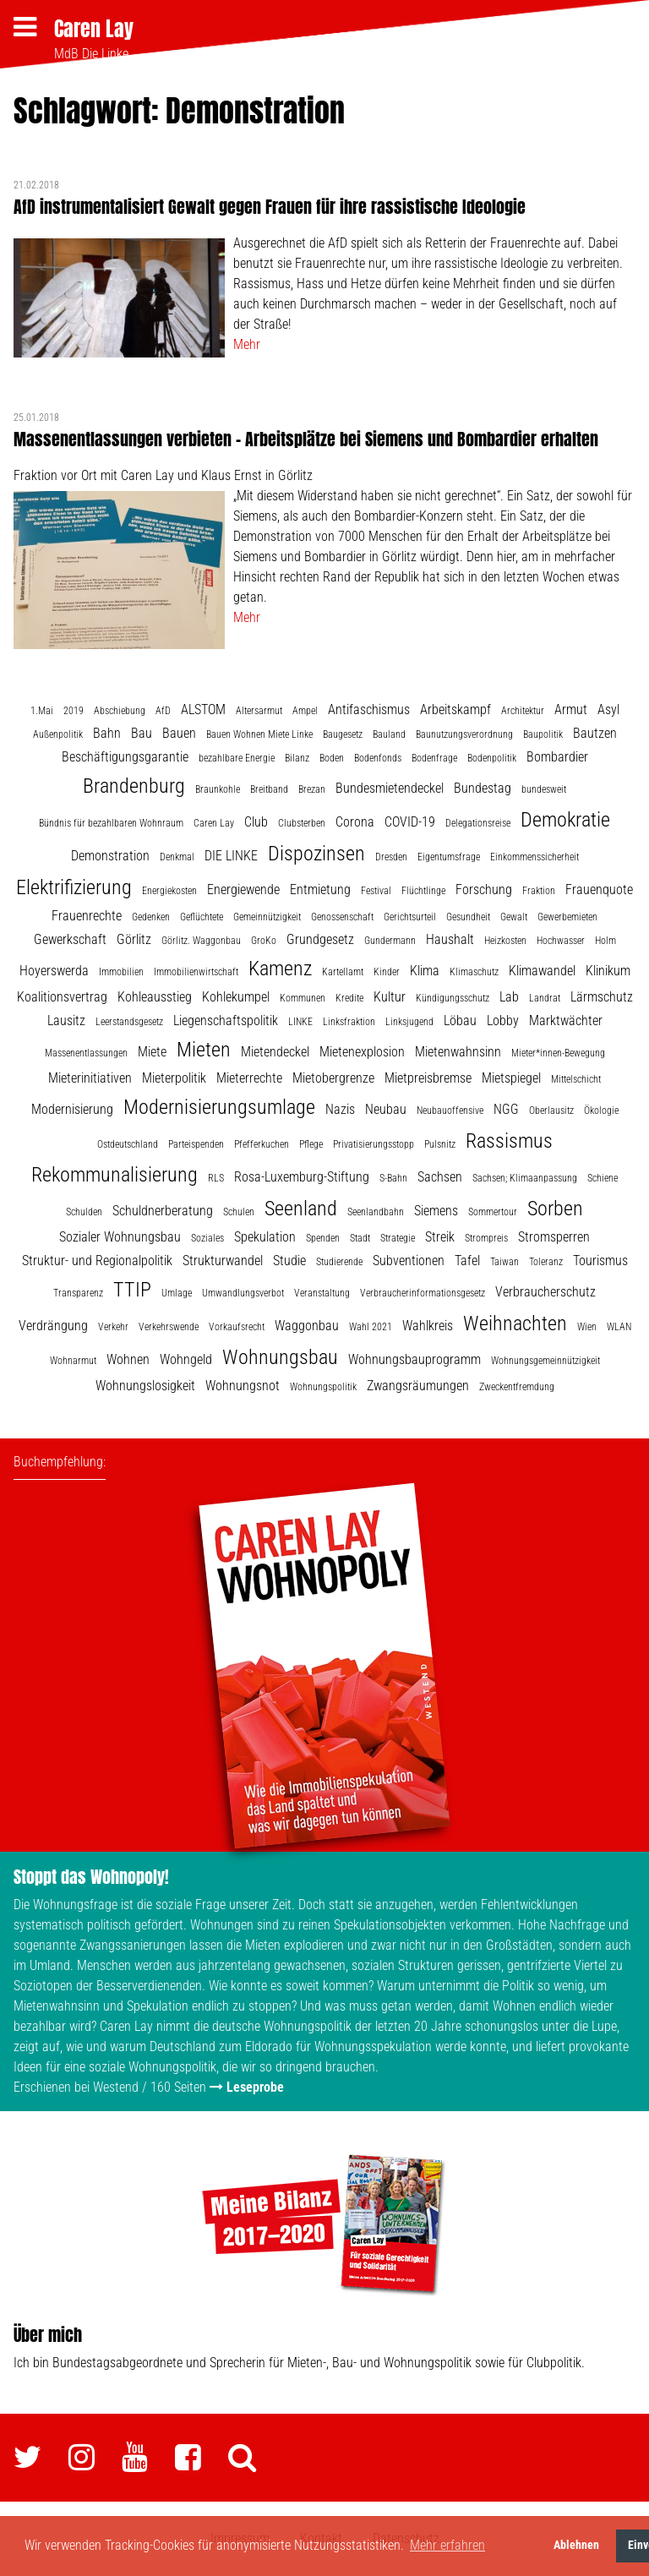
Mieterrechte (249, 1078)
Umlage (176, 1293)
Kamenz (280, 968)
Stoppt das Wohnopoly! (91, 1876)
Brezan (311, 789)
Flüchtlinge (423, 891)
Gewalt (513, 917)
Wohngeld (186, 1359)
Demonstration (110, 856)
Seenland (301, 1208)
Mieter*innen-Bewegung (558, 1053)
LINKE (300, 1022)
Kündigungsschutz (452, 998)
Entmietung (320, 889)
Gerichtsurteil (410, 917)
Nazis (340, 1109)
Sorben (555, 1208)
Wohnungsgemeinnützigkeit (545, 1361)
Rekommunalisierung (114, 1175)
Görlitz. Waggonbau (201, 941)
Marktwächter (566, 1020)
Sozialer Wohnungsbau (120, 1237)
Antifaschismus (369, 709)
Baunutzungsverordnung (464, 734)
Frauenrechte (87, 916)
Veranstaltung (322, 1293)
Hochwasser (561, 941)
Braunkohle (217, 789)
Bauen (179, 733)
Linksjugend (409, 1022)
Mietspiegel (511, 1078)
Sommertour (492, 1212)
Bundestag (482, 788)
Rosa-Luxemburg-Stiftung (301, 1177)
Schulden (84, 1212)
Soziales (207, 1238)
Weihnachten (515, 1323)
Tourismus (600, 1261)
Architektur (522, 711)
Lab (509, 997)
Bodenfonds (377, 758)
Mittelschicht (576, 1079)
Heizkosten (505, 941)
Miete (152, 1052)
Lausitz (66, 1020)
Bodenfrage (434, 758)
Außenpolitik (58, 734)
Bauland (389, 734)
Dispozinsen (316, 853)
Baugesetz (343, 734)
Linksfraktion (349, 1022)
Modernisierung (72, 1109)
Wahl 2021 (370, 1327)
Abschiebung (119, 711)
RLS (216, 1178)
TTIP (132, 1290)
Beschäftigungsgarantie (125, 757)
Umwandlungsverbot (243, 1293)
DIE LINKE (231, 856)
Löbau (460, 1020)
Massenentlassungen (86, 1053)
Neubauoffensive (450, 1110)
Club (256, 822)
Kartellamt (342, 972)
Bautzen (595, 733)
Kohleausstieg (154, 997)
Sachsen (439, 1177)
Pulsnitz (439, 1144)
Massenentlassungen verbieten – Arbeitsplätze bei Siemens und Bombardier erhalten (306, 439)
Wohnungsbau (280, 1357)
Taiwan (504, 1262)
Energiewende (243, 889)
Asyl (608, 709)
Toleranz (546, 1262)
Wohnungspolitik (323, 1387)
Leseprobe (255, 2087)
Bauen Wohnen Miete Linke (259, 734)
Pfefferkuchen (261, 1144)
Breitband (269, 789)
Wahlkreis (427, 1326)
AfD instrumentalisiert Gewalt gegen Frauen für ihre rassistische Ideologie (270, 207)
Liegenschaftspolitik (225, 1020)
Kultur (390, 997)
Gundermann (390, 941)
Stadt (360, 1238)
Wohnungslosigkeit (145, 1386)
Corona (354, 822)
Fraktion (538, 891)
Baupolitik (543, 734)
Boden (331, 758)
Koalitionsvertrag (62, 997)
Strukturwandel (223, 1261)
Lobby (503, 1020)
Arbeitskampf (455, 709)
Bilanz (297, 758)
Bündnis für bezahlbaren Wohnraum (111, 823)
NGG (506, 1109)
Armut (570, 709)
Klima (424, 971)
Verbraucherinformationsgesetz (422, 1293)
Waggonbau (307, 1326)
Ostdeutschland (127, 1144)
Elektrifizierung (74, 887)
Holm (605, 941)
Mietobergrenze (333, 1078)
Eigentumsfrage (448, 857)
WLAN (619, 1327)
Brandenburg (134, 786)
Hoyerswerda (54, 971)
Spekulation (265, 1237)
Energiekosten (169, 891)
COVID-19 (409, 822)
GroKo (263, 941)
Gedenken (151, 917)
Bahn (107, 733)
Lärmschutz (601, 997)
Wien (587, 1327)
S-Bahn (393, 1178)
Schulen (238, 1212)
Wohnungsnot (242, 1386)
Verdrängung (53, 1326)
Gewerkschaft (70, 939)
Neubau (385, 1109)
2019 (73, 711)
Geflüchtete (201, 917)
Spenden (323, 1238)
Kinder (387, 972)
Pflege (311, 1144)
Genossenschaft (342, 917)
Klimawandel (542, 971)
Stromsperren (554, 1237)
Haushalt (450, 939)
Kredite (349, 998)
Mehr (246, 344)
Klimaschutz (474, 972)
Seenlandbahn (375, 1212)
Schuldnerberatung (162, 1211)
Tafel (467, 1261)
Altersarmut (259, 711)
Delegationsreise (477, 823)
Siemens (436, 1211)
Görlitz (134, 939)
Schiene (602, 1178)
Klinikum (608, 971)
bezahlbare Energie (237, 758)
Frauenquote (599, 889)
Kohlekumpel (236, 997)
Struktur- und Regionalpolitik (97, 1261)
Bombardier (557, 757)
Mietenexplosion (362, 1052)
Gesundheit (468, 917)
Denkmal (177, 857)
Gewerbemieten (567, 917)
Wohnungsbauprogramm (414, 1359)
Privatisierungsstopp (373, 1144)
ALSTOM (203, 709)
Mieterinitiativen (90, 1078)
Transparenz (78, 1293)
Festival (376, 891)
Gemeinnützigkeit (267, 917)
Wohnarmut (73, 1361)
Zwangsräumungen (418, 1386)
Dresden (391, 857)
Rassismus (509, 1141)
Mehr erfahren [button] (447, 2545)
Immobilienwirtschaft (196, 972)
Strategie (397, 1238)
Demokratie (565, 820)
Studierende (339, 1262)
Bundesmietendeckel (389, 788)
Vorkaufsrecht (237, 1327)
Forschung (483, 889)
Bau (141, 733)
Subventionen (408, 1261)
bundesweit (543, 789)
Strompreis (486, 1238)
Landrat (544, 998)
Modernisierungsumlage (219, 1107)
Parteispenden (196, 1144)
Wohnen (128, 1359)
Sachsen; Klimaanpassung (524, 1178)
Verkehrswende (169, 1327)
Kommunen (302, 998)
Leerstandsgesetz (129, 1022)
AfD (163, 711)
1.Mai (41, 711)
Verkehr (113, 1327)
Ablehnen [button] (576, 2545)
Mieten (204, 1050)
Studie (289, 1261)
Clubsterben (301, 823)
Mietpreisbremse (428, 1078)
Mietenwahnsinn (458, 1052)
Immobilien (121, 972)
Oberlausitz (551, 1110)
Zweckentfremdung (516, 1387)
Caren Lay (94, 29)
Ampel (305, 711)
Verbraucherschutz (545, 1292)
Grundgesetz (320, 939)
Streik (440, 1237)
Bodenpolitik (491, 758)
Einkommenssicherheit (534, 857)
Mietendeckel (275, 1052)
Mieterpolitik (174, 1078)
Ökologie (601, 1110)
